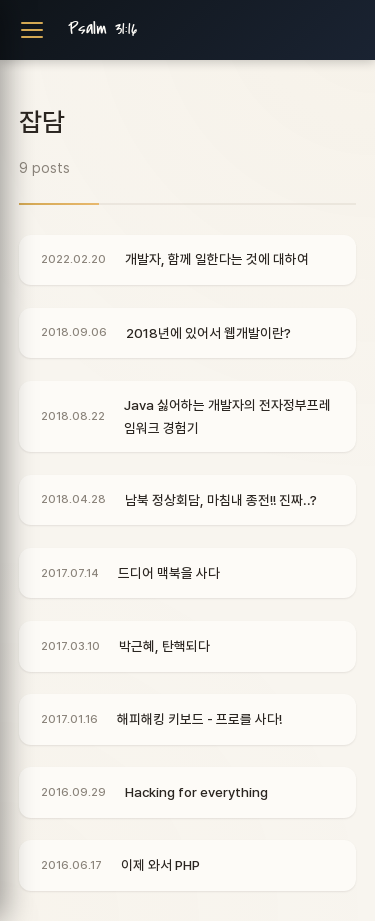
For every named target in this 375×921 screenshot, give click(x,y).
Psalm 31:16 (102, 29)
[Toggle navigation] (32, 30)
